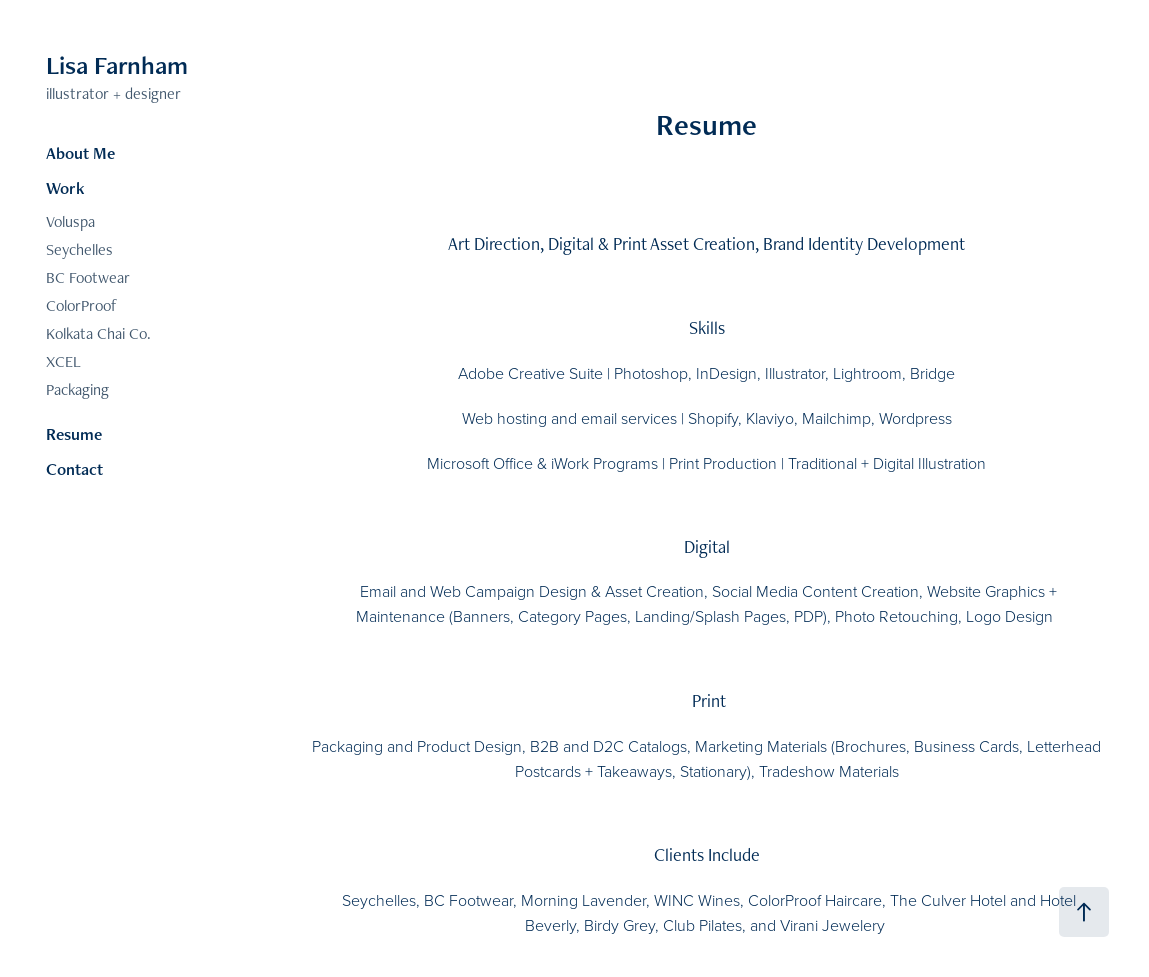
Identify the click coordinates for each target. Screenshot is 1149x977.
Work (65, 188)
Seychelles (79, 249)
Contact (74, 469)
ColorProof (81, 305)
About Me (80, 153)
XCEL (63, 361)
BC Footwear (88, 277)
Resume (74, 434)
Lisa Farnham (117, 65)
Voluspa (70, 221)
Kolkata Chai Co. (98, 333)
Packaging (77, 389)
